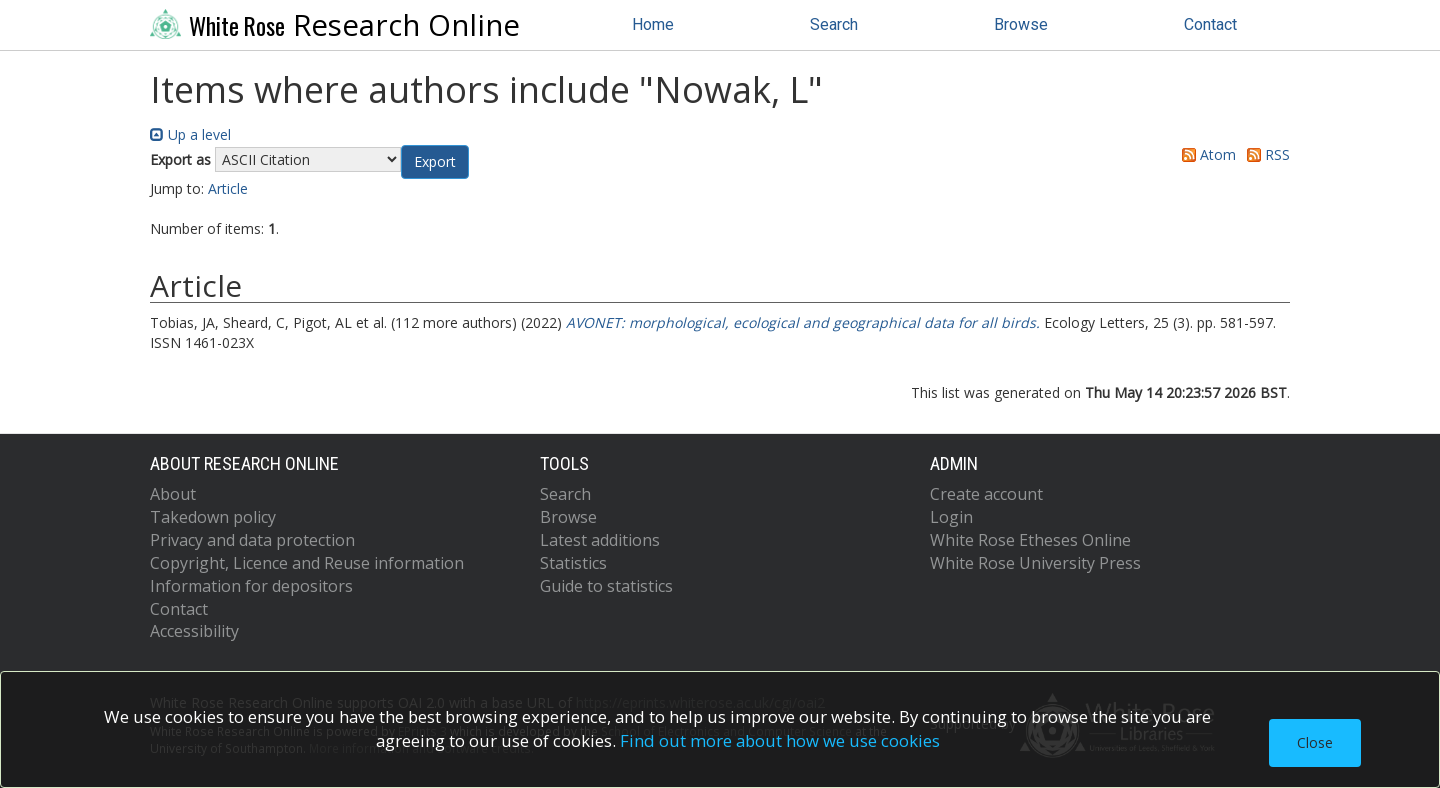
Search (834, 24)
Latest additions (600, 540)
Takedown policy (213, 517)
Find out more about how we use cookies (780, 740)
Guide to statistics (606, 586)
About (173, 494)
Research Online (335, 25)
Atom (1205, 154)
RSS (1265, 154)
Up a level (190, 134)
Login (951, 517)
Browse (1021, 24)
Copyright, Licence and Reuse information (307, 563)
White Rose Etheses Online (1030, 540)
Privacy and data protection (252, 540)
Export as (180, 159)
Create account (986, 494)
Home (653, 24)
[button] (435, 162)
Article (228, 188)
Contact (1210, 24)
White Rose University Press (1035, 563)
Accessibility (194, 631)
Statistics (573, 563)
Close (1315, 742)
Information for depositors (251, 586)
